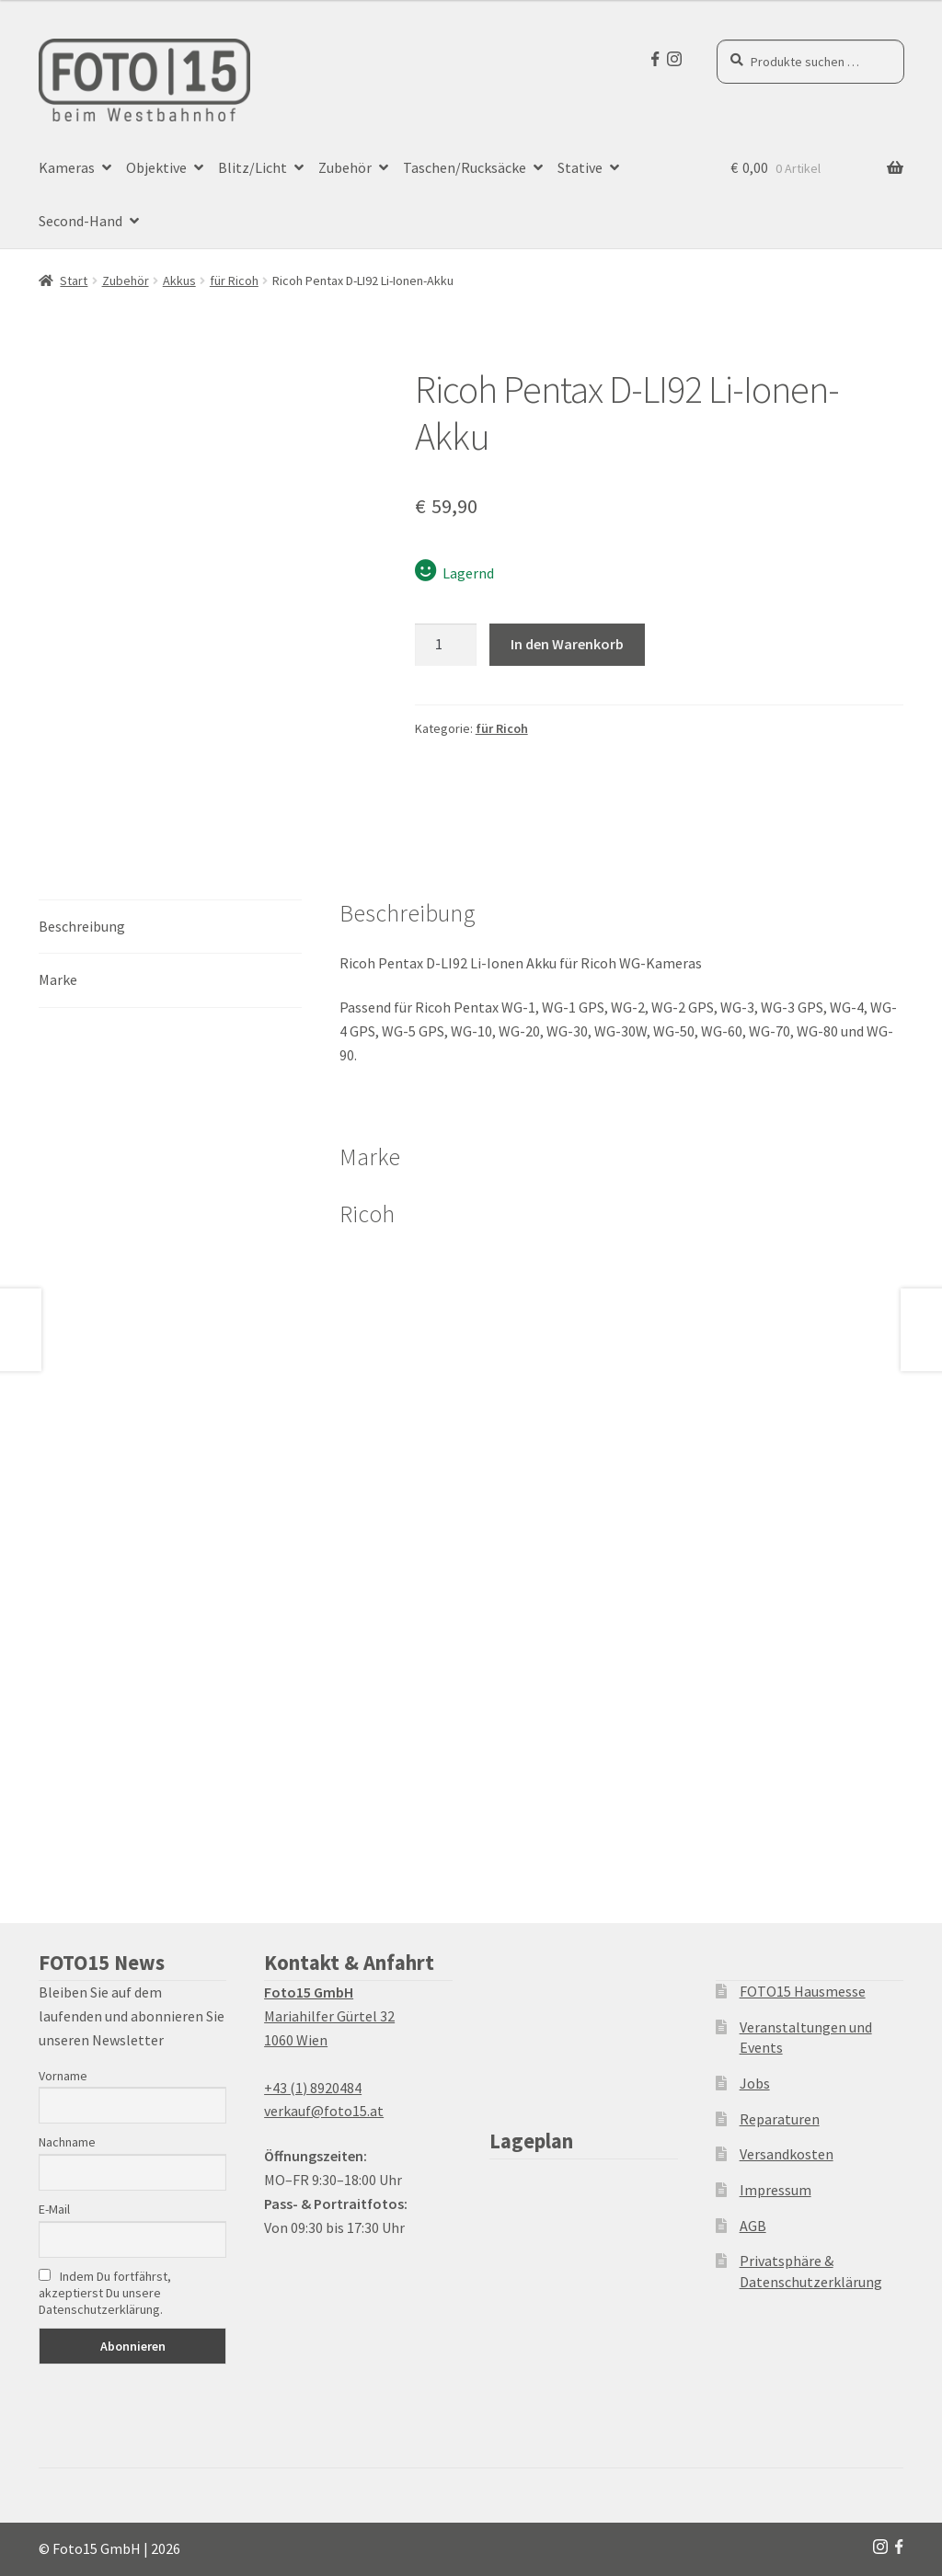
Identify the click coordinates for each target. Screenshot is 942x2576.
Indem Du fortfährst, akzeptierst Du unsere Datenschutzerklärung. (105, 2293)
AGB (753, 2225)
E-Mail (54, 2209)
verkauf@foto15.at (324, 2110)
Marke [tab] (58, 979)
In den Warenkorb (567, 644)
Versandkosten (786, 2154)
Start (73, 280)
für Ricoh (234, 280)
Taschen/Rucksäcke (464, 167)
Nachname (67, 2142)
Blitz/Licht (252, 167)
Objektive (156, 167)
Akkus (179, 280)
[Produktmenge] (446, 645)
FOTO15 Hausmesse (803, 1991)
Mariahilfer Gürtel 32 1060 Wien (329, 2016)
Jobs (755, 2083)
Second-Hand (80, 221)
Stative (580, 167)
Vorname (63, 2075)
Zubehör (345, 167)
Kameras (67, 167)
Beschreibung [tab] (82, 926)
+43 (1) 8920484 (313, 2087)
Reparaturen (780, 2119)
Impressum (775, 2190)
